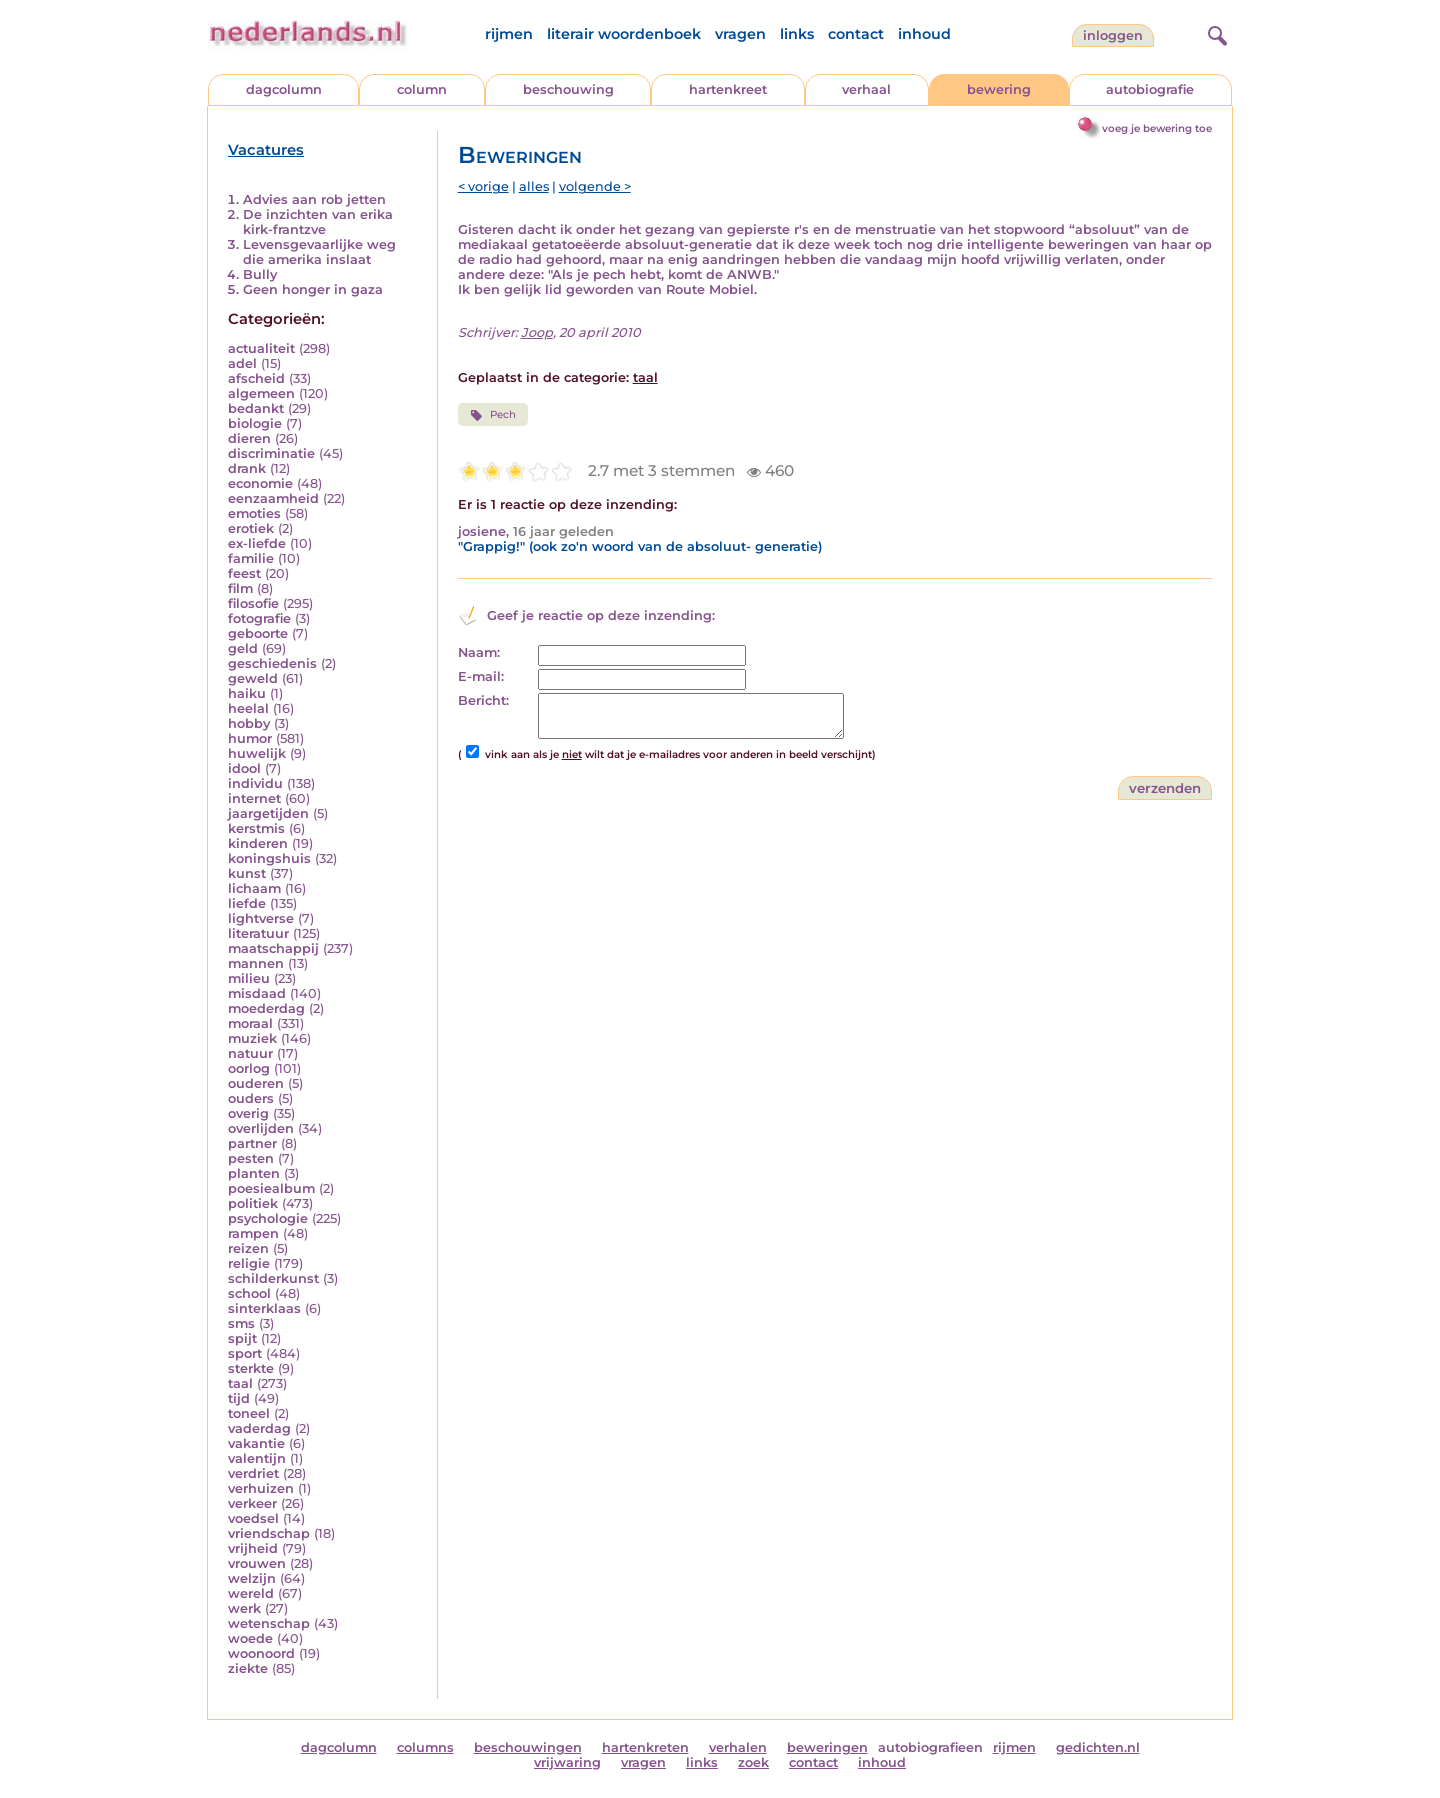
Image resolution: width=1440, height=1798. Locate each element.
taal (240, 1383)
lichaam (254, 888)
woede (250, 1638)
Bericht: (483, 700)
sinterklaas (264, 1308)
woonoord (261, 1653)
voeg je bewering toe (1157, 128)
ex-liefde (257, 543)
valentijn (257, 1458)
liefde (247, 903)
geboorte (258, 633)
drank (247, 468)
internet (254, 798)
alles (534, 186)
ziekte (248, 1668)
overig (248, 1113)
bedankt (256, 408)
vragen (740, 34)
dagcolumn (284, 89)
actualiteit (261, 348)
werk (244, 1608)
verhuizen (261, 1488)
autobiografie (1150, 89)
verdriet (253, 1473)
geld (243, 648)
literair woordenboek (624, 34)
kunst (247, 873)
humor (250, 738)
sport (245, 1353)
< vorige (483, 186)
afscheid (256, 378)
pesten (251, 1158)
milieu (249, 978)
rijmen (509, 34)
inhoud (924, 34)
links (797, 34)
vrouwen (257, 1563)
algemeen (261, 393)
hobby (249, 723)
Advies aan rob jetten (314, 199)
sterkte (251, 1368)
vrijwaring (567, 1762)
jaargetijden (268, 813)
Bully (260, 274)
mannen (256, 963)
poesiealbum (271, 1188)
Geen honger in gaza (313, 289)
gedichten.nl (1098, 1747)
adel (242, 363)
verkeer (252, 1503)
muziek (252, 1038)
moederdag (266, 1008)
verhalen (738, 1747)
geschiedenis (272, 663)
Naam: (479, 652)
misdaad (257, 993)
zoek (753, 1762)
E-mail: (481, 676)
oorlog (249, 1068)
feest (244, 573)
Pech (493, 415)
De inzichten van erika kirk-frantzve (318, 222)
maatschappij (273, 948)
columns (425, 1747)
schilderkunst (273, 1278)
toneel (249, 1413)
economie (260, 483)
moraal (250, 1023)
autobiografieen (930, 1747)
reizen (248, 1248)
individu (255, 783)
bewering (999, 89)
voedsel (253, 1518)
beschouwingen (528, 1747)
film (240, 588)
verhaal (866, 89)
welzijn (252, 1578)
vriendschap (269, 1533)
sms (241, 1323)
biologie (255, 423)
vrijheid (253, 1548)
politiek (253, 1203)
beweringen (827, 1747)
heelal (248, 708)
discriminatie (271, 453)
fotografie (259, 618)
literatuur (258, 933)
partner (252, 1143)
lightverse (261, 918)
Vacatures (266, 150)
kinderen (258, 843)
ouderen (256, 1083)
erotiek (251, 528)
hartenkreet (728, 89)
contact (856, 34)
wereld (251, 1593)
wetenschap (269, 1623)
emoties (254, 513)
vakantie (256, 1443)
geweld (253, 678)
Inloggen (1113, 35)
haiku (247, 693)
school (249, 1293)
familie (251, 558)
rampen (253, 1233)
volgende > (595, 186)
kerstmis (256, 828)
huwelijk (257, 753)
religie (249, 1263)
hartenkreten (645, 1747)
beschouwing (568, 89)
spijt (242, 1338)
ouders (251, 1098)
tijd (239, 1398)
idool (244, 768)
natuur (250, 1053)
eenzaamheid (273, 498)
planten (254, 1173)
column (422, 89)
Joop (537, 332)
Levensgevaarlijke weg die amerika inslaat (319, 252)
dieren (249, 438)
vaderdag (259, 1428)
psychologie (268, 1218)
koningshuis (269, 858)
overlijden (261, 1128)
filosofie (253, 603)
